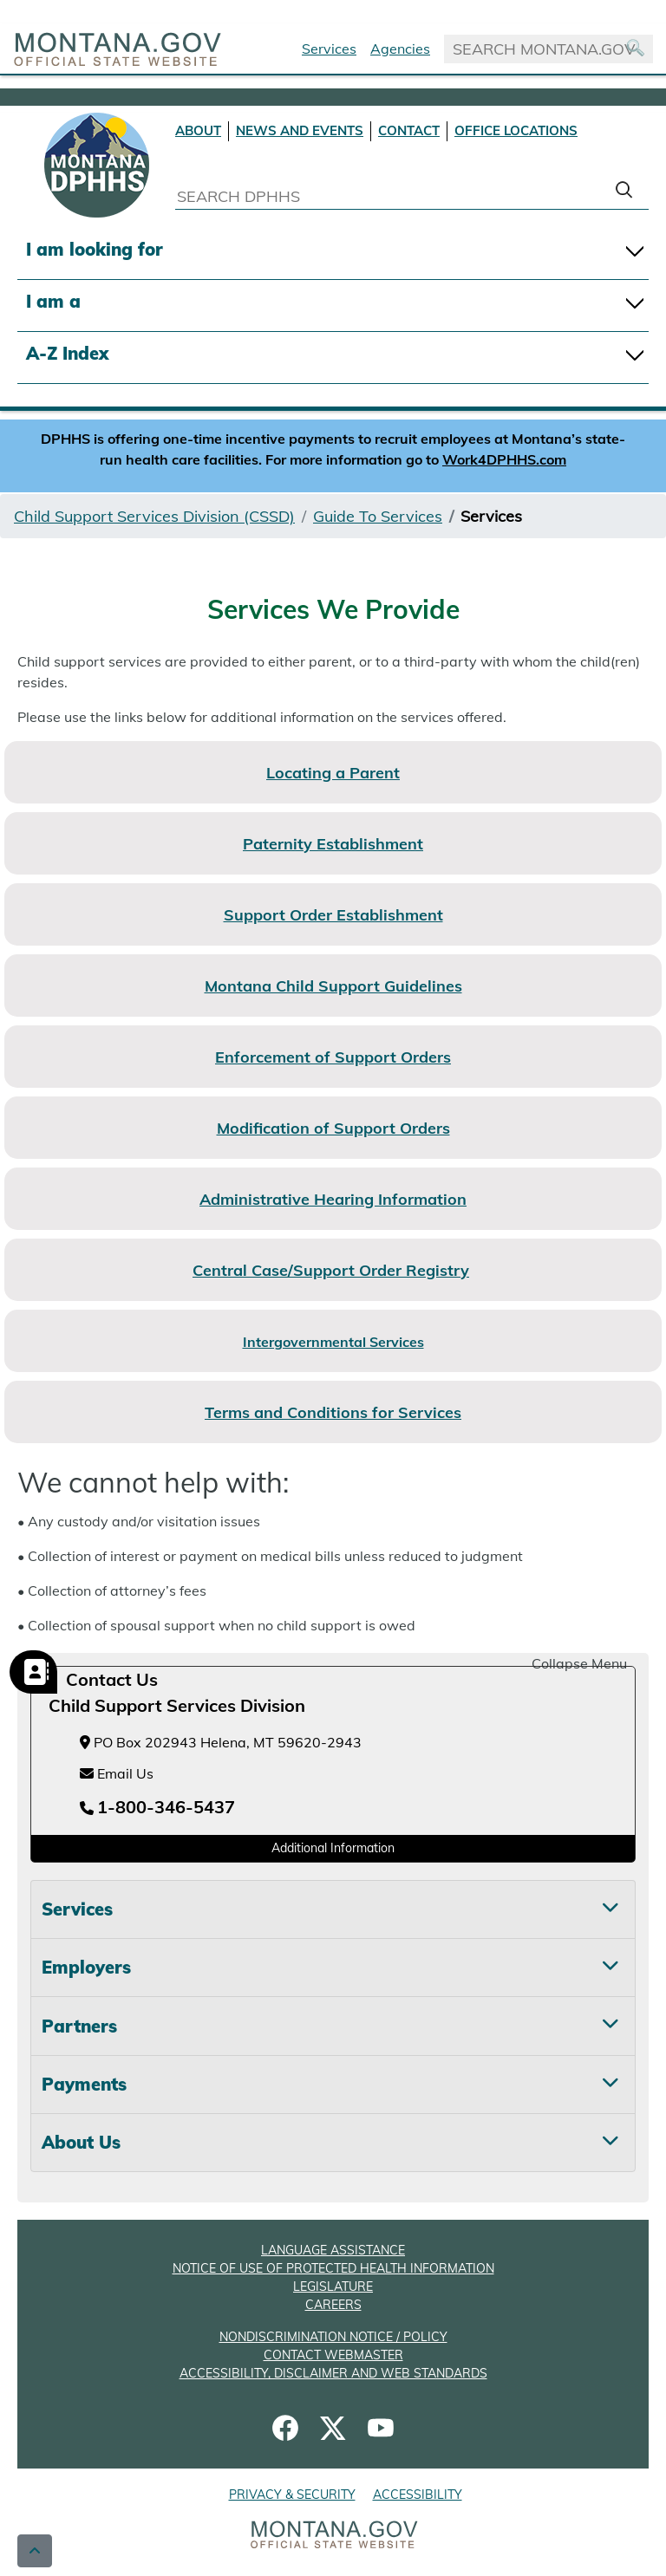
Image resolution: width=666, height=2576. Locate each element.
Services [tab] (77, 1909)
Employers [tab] (86, 1967)
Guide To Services (377, 516)
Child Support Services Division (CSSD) (154, 516)
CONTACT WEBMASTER (333, 2355)
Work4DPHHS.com (504, 459)
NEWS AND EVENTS (299, 130)
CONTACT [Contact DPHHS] (409, 130)
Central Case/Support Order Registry (331, 1270)
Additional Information (333, 1848)
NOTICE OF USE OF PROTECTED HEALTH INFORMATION (333, 2268)
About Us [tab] (81, 2142)
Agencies (400, 48)
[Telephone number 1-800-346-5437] (157, 1808)
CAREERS (333, 2305)
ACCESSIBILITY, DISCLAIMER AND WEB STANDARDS (333, 2373)
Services (329, 48)
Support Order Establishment (333, 915)
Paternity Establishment (333, 844)
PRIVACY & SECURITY (292, 2494)
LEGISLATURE (333, 2286)
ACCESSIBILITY (417, 2494)
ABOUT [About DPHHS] (198, 130)
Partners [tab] (79, 2026)
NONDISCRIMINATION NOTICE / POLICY (333, 2337)
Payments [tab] (84, 2084)
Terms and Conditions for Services (333, 1412)
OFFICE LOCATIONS (516, 130)
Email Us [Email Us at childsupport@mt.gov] (116, 1773)
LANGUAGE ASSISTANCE (333, 2250)
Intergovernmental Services (333, 1341)
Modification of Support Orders (333, 1128)
